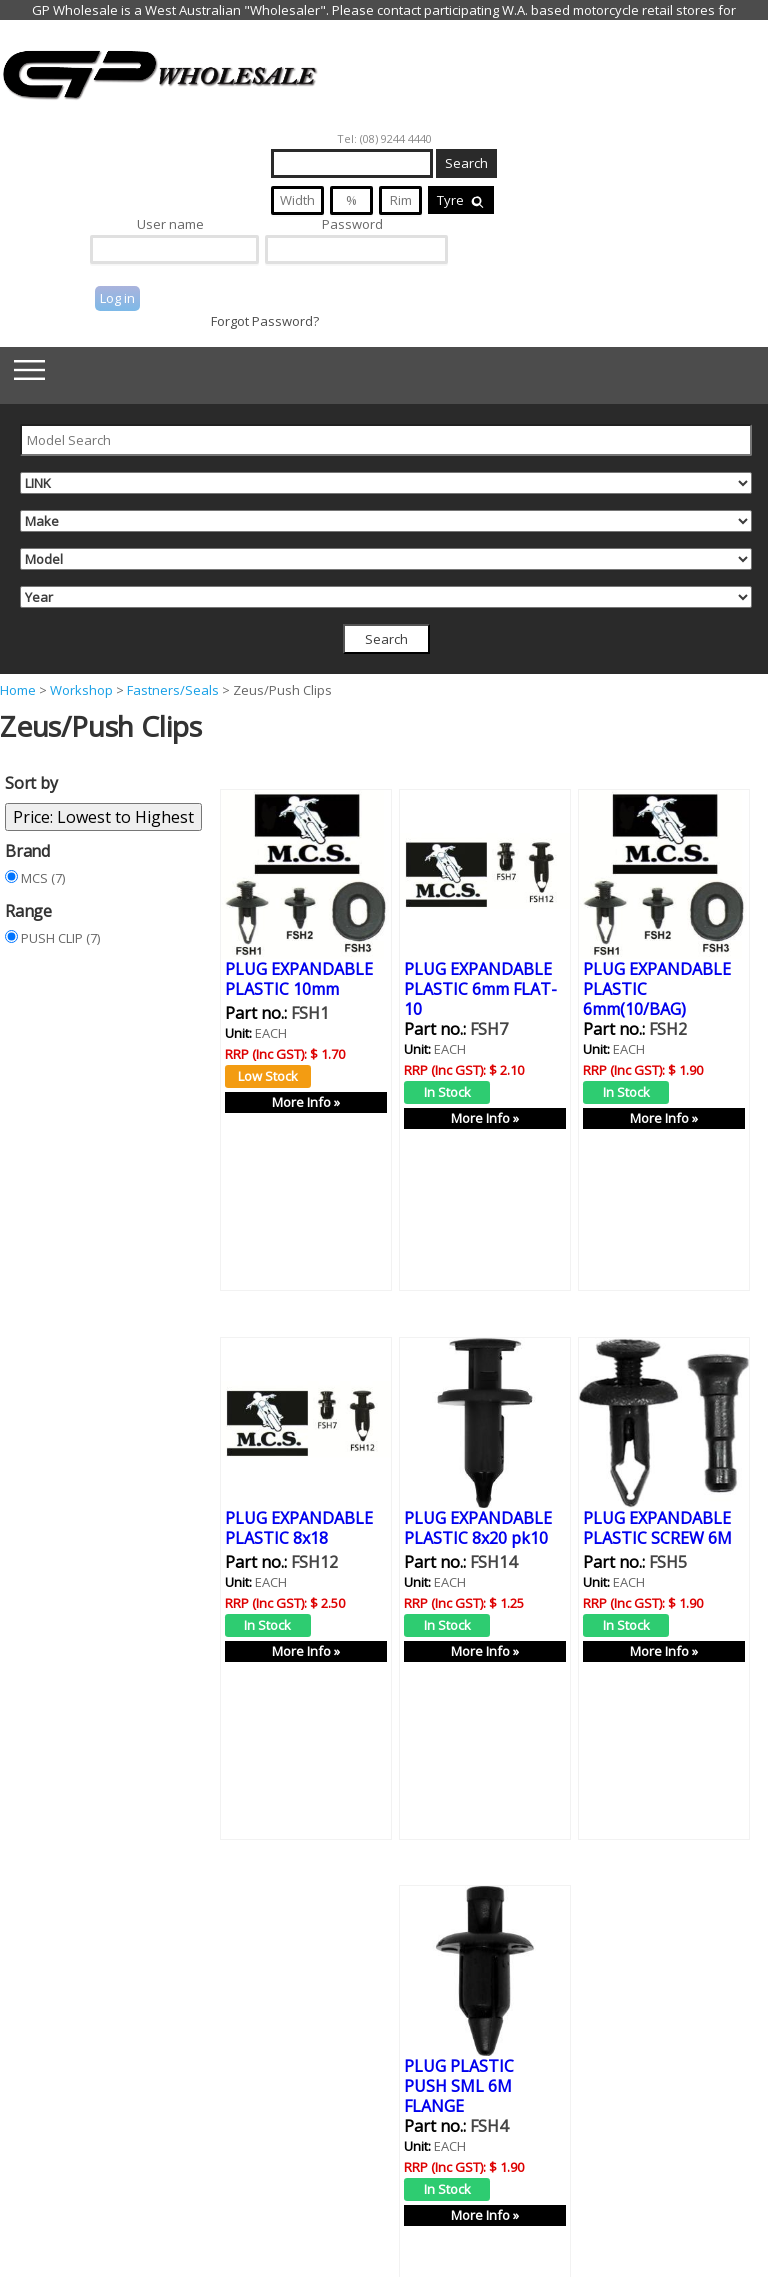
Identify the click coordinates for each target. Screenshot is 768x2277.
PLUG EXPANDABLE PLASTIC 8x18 (299, 1499)
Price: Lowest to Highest (103, 817)
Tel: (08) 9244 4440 (384, 138)
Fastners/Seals (173, 690)
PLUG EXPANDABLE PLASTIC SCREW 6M (657, 1499)
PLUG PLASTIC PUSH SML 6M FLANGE (459, 2029)
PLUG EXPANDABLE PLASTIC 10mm (299, 978)
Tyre (461, 200)
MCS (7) (43, 878)
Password (352, 224)
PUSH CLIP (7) (60, 938)
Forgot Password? (265, 321)
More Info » (306, 1101)
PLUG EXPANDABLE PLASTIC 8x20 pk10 (478, 1499)
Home (18, 690)
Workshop (81, 690)
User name (170, 224)
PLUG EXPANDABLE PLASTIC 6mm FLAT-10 (480, 988)
